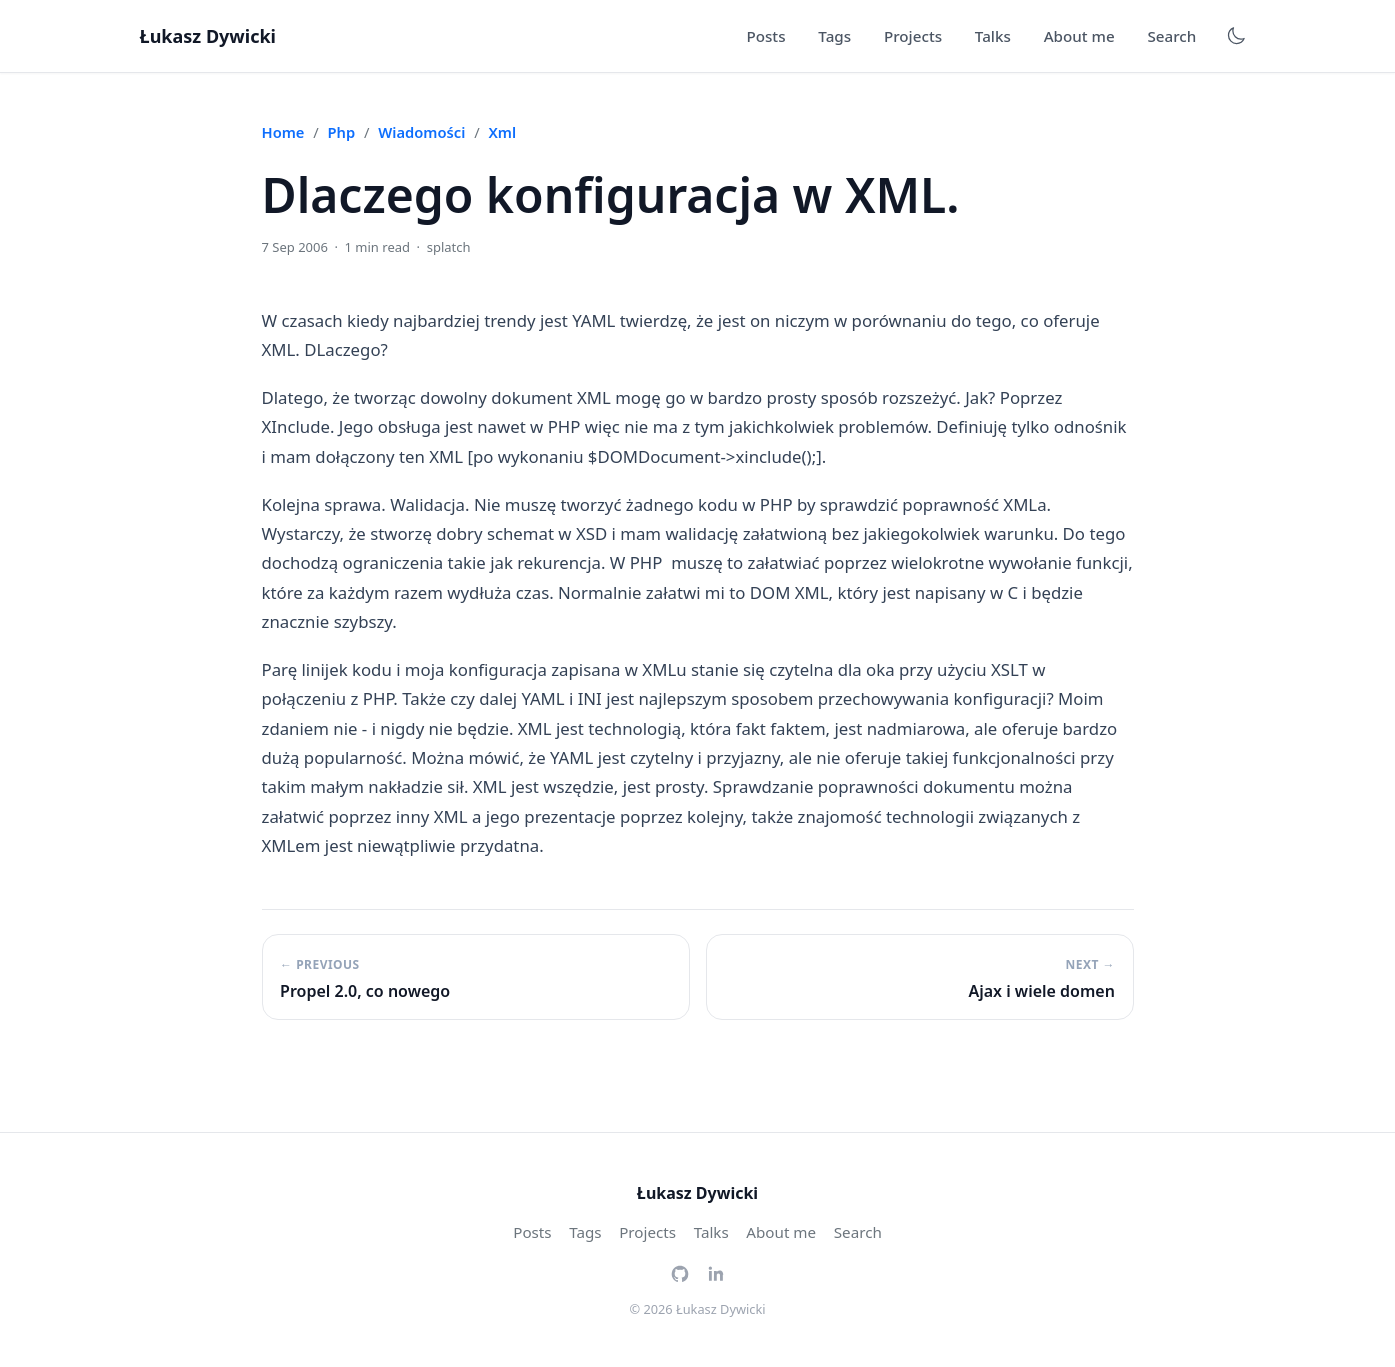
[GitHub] (680, 1272)
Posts (765, 36)
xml (502, 132)
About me (1079, 36)
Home (283, 132)
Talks (993, 36)
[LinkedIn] (716, 1272)
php (342, 132)
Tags (834, 36)
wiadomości (421, 132)
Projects (913, 36)
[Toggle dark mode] (1236, 36)
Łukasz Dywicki (208, 36)
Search (1171, 36)
